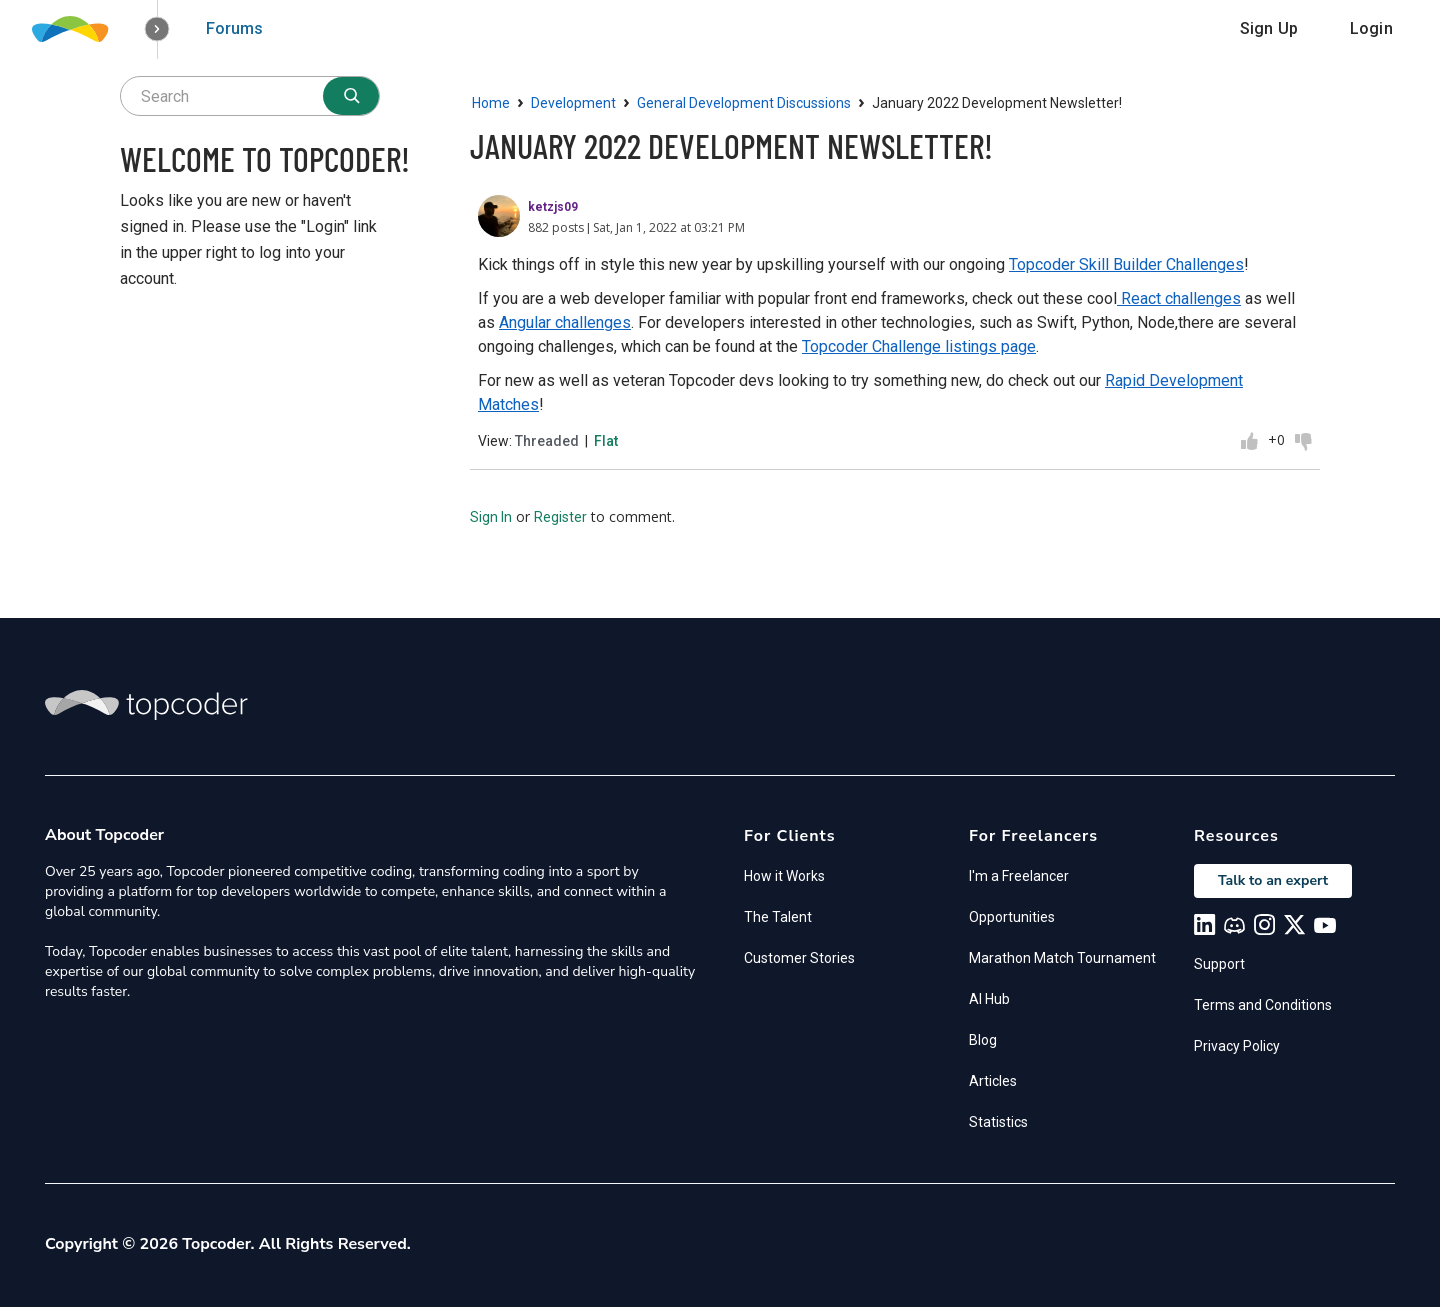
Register (560, 517)
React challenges (1179, 298)
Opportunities (1012, 917)
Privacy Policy (1237, 1046)
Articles (993, 1081)
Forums (234, 28)
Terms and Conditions (1263, 1005)
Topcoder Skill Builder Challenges (1126, 264)
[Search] (351, 96)
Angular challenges (565, 322)
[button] (157, 29)
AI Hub (989, 999)
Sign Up (1269, 28)
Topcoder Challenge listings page (919, 346)
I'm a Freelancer (1019, 876)
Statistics (998, 1122)
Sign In (491, 517)
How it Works (784, 876)
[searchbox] (250, 96)
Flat (606, 441)
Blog (983, 1040)
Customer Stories (799, 958)
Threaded (547, 441)
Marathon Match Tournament (1062, 958)
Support (1219, 964)
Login (1371, 28)
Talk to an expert (1273, 880)
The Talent (778, 917)
